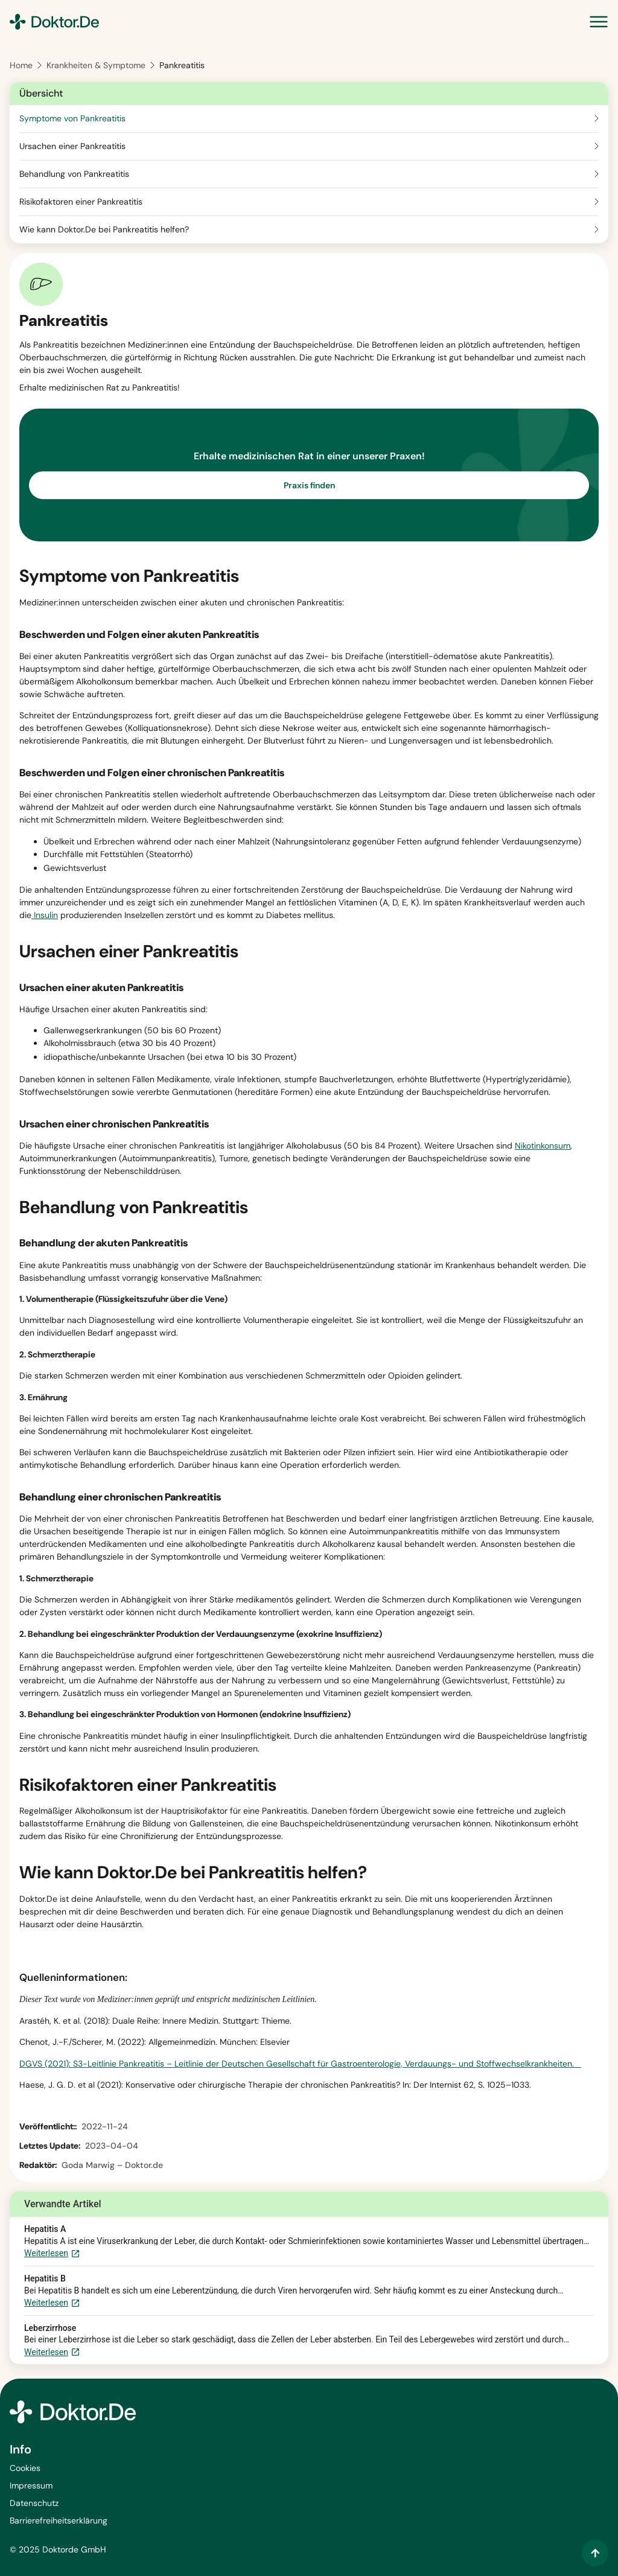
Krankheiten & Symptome (95, 65)
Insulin (44, 915)
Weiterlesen (52, 2254)
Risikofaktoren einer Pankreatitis (80, 201)
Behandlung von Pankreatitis (74, 173)
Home (21, 65)
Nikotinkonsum (542, 1145)
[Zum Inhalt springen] (595, 2553)
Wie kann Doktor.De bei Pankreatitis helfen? (104, 229)
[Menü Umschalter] (598, 21)
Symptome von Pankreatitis (72, 118)
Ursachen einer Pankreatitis (72, 146)
